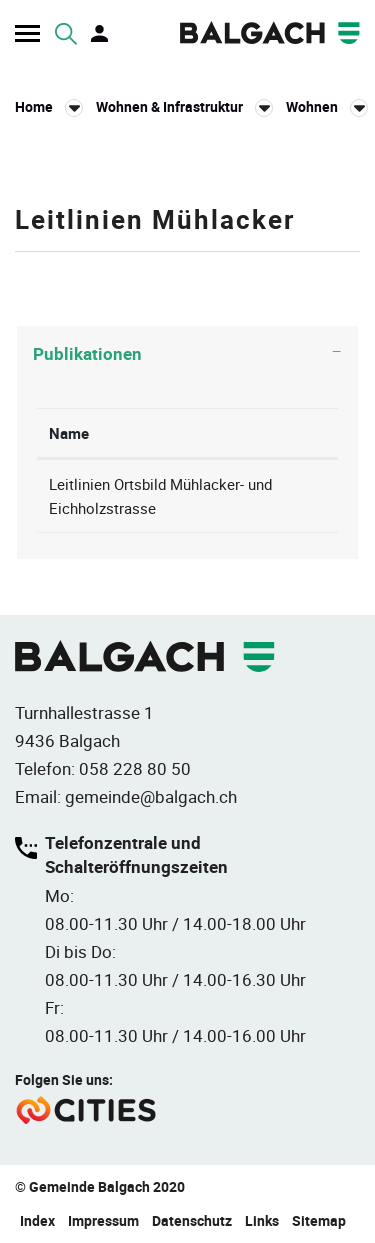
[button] (184, 107)
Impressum (103, 1220)
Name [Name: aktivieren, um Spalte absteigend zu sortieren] (69, 433)
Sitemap (319, 1220)
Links (262, 1220)
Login (101, 34)
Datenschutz (192, 1220)
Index (37, 1220)
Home (34, 106)
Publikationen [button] (87, 353)
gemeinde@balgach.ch (151, 796)
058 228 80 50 (135, 768)
